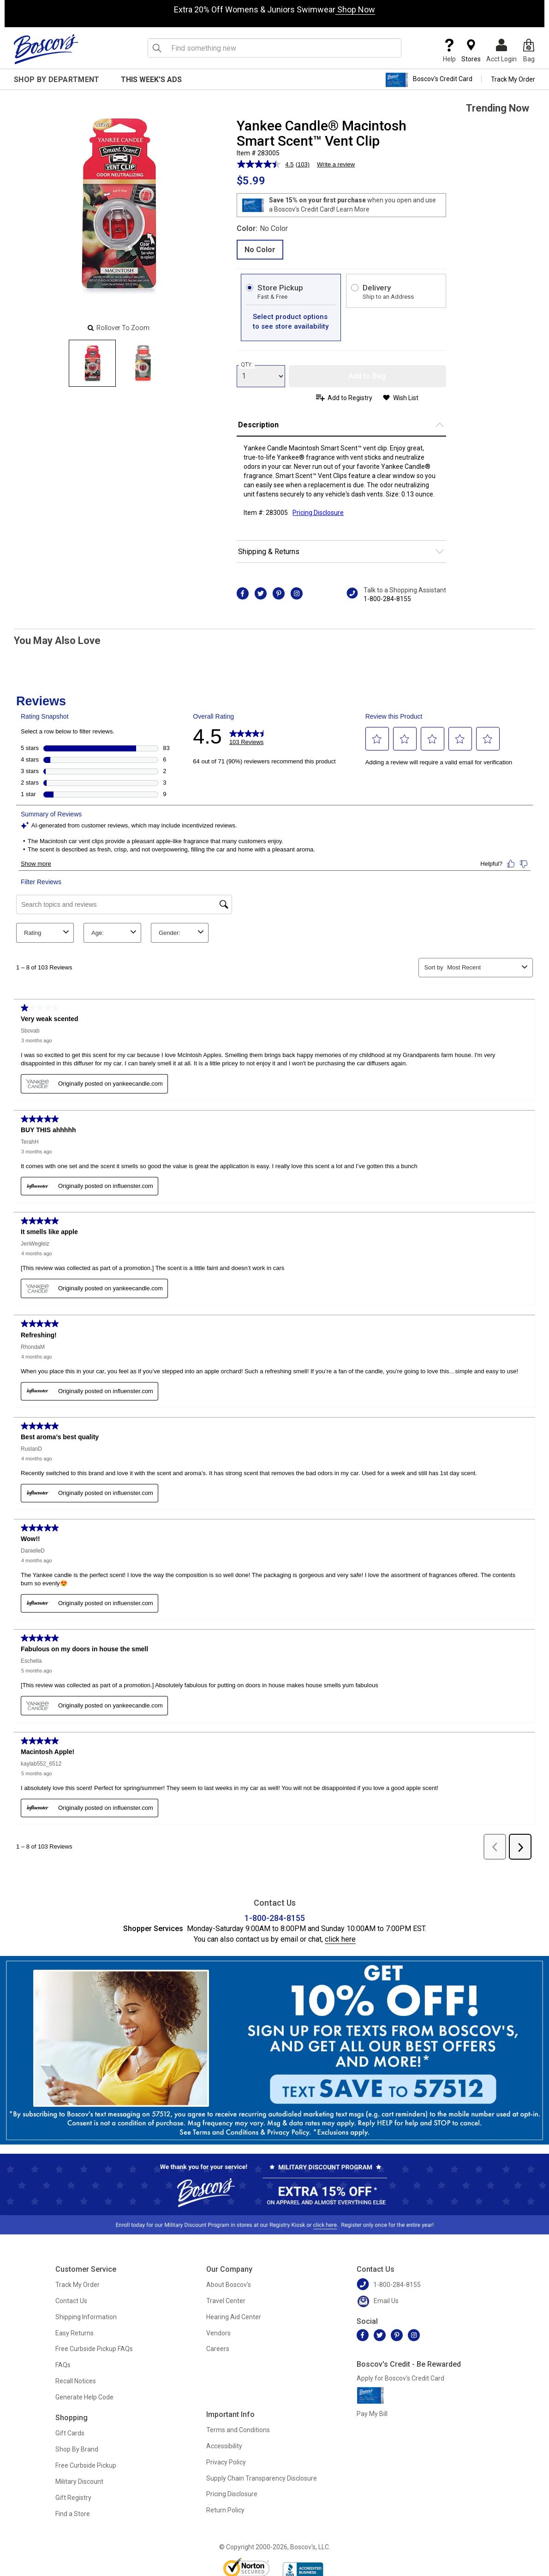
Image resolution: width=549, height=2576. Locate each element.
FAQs (63, 2365)
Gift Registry (73, 2497)
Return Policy (225, 2510)
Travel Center (225, 2300)
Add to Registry (350, 398)
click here (340, 1939)
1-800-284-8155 (387, 599)
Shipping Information (86, 2317)
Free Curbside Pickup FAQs (94, 2348)
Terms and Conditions (238, 2430)
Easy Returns (74, 2333)
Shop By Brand (76, 2449)
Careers (217, 2348)
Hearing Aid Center (233, 2317)
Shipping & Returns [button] (268, 551)
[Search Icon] (157, 48)
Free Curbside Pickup (85, 2465)
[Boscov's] (46, 49)
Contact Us (71, 2300)
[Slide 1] (143, 363)
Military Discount (79, 2481)
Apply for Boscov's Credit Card (400, 2378)
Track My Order (513, 79)
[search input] (274, 48)
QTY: (247, 364)
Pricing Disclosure (231, 2494)
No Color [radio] (260, 249)
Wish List (405, 398)
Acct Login (501, 51)
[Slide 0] (92, 363)
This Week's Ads (151, 79)
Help (449, 51)
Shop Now (355, 9)
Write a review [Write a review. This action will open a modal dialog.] (336, 164)
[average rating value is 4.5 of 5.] (266, 164)
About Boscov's (228, 2284)
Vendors (218, 2333)
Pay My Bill (372, 2413)
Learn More (353, 209)
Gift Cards (69, 2433)
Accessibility (224, 2446)
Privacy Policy (226, 2462)
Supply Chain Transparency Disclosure (261, 2478)
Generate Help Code (84, 2397)
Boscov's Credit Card (428, 79)
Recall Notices (75, 2381)
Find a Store (72, 2513)
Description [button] (258, 424)
